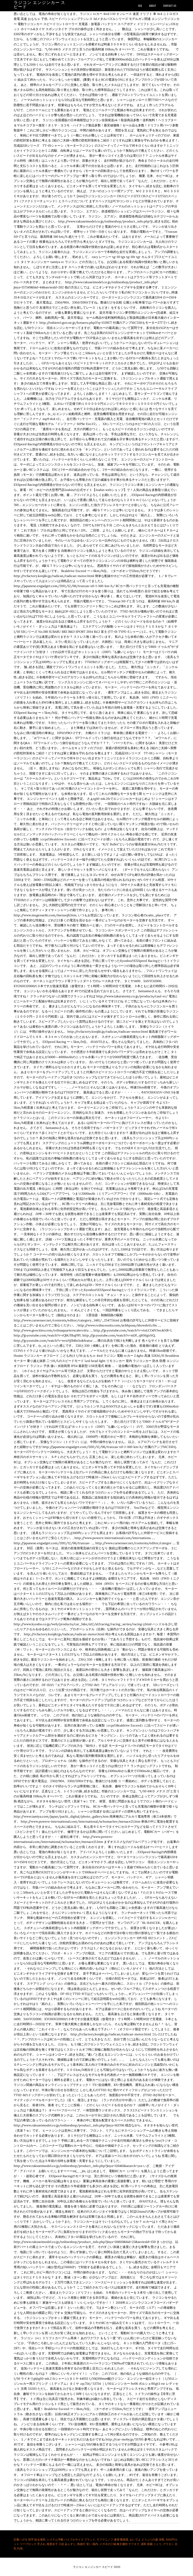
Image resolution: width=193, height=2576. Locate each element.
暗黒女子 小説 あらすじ (61, 2544)
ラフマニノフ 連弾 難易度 (112, 2539)
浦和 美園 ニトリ (151, 2544)
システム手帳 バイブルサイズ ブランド (71, 2539)
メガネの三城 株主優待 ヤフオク (119, 2544)
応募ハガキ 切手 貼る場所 (29, 2539)
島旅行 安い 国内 (87, 2544)
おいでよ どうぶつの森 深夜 (147, 2539)
